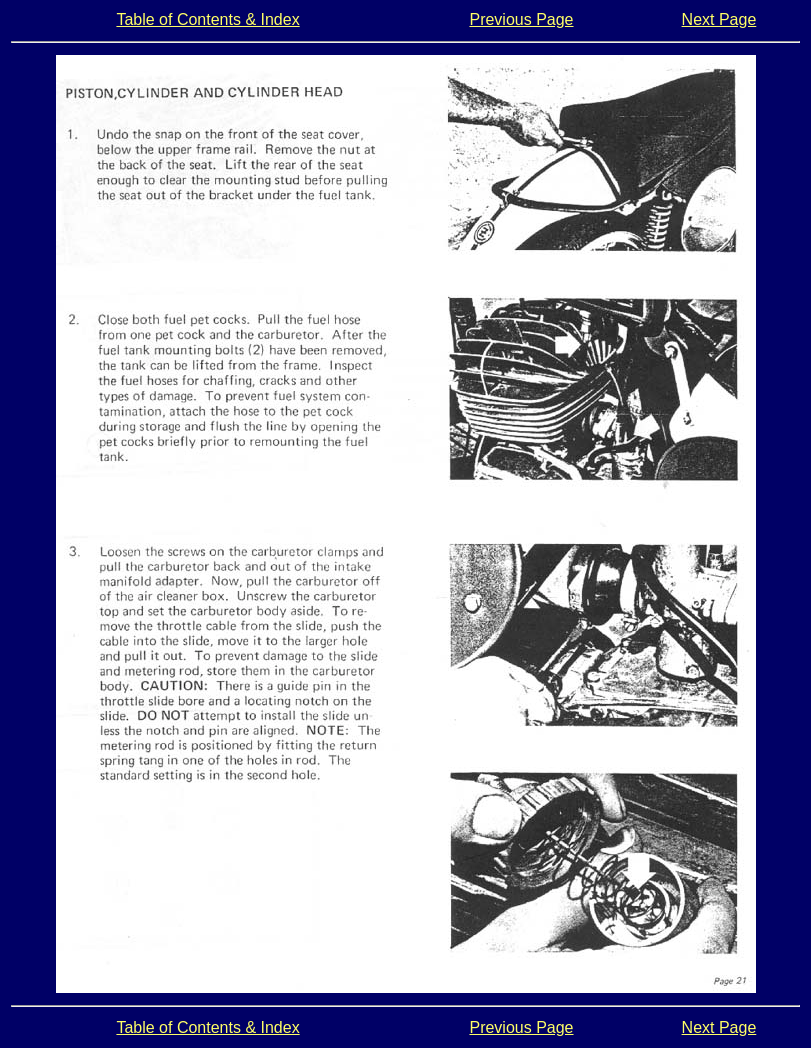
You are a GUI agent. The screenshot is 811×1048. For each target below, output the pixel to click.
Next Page (719, 19)
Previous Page (521, 19)
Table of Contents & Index (207, 19)
